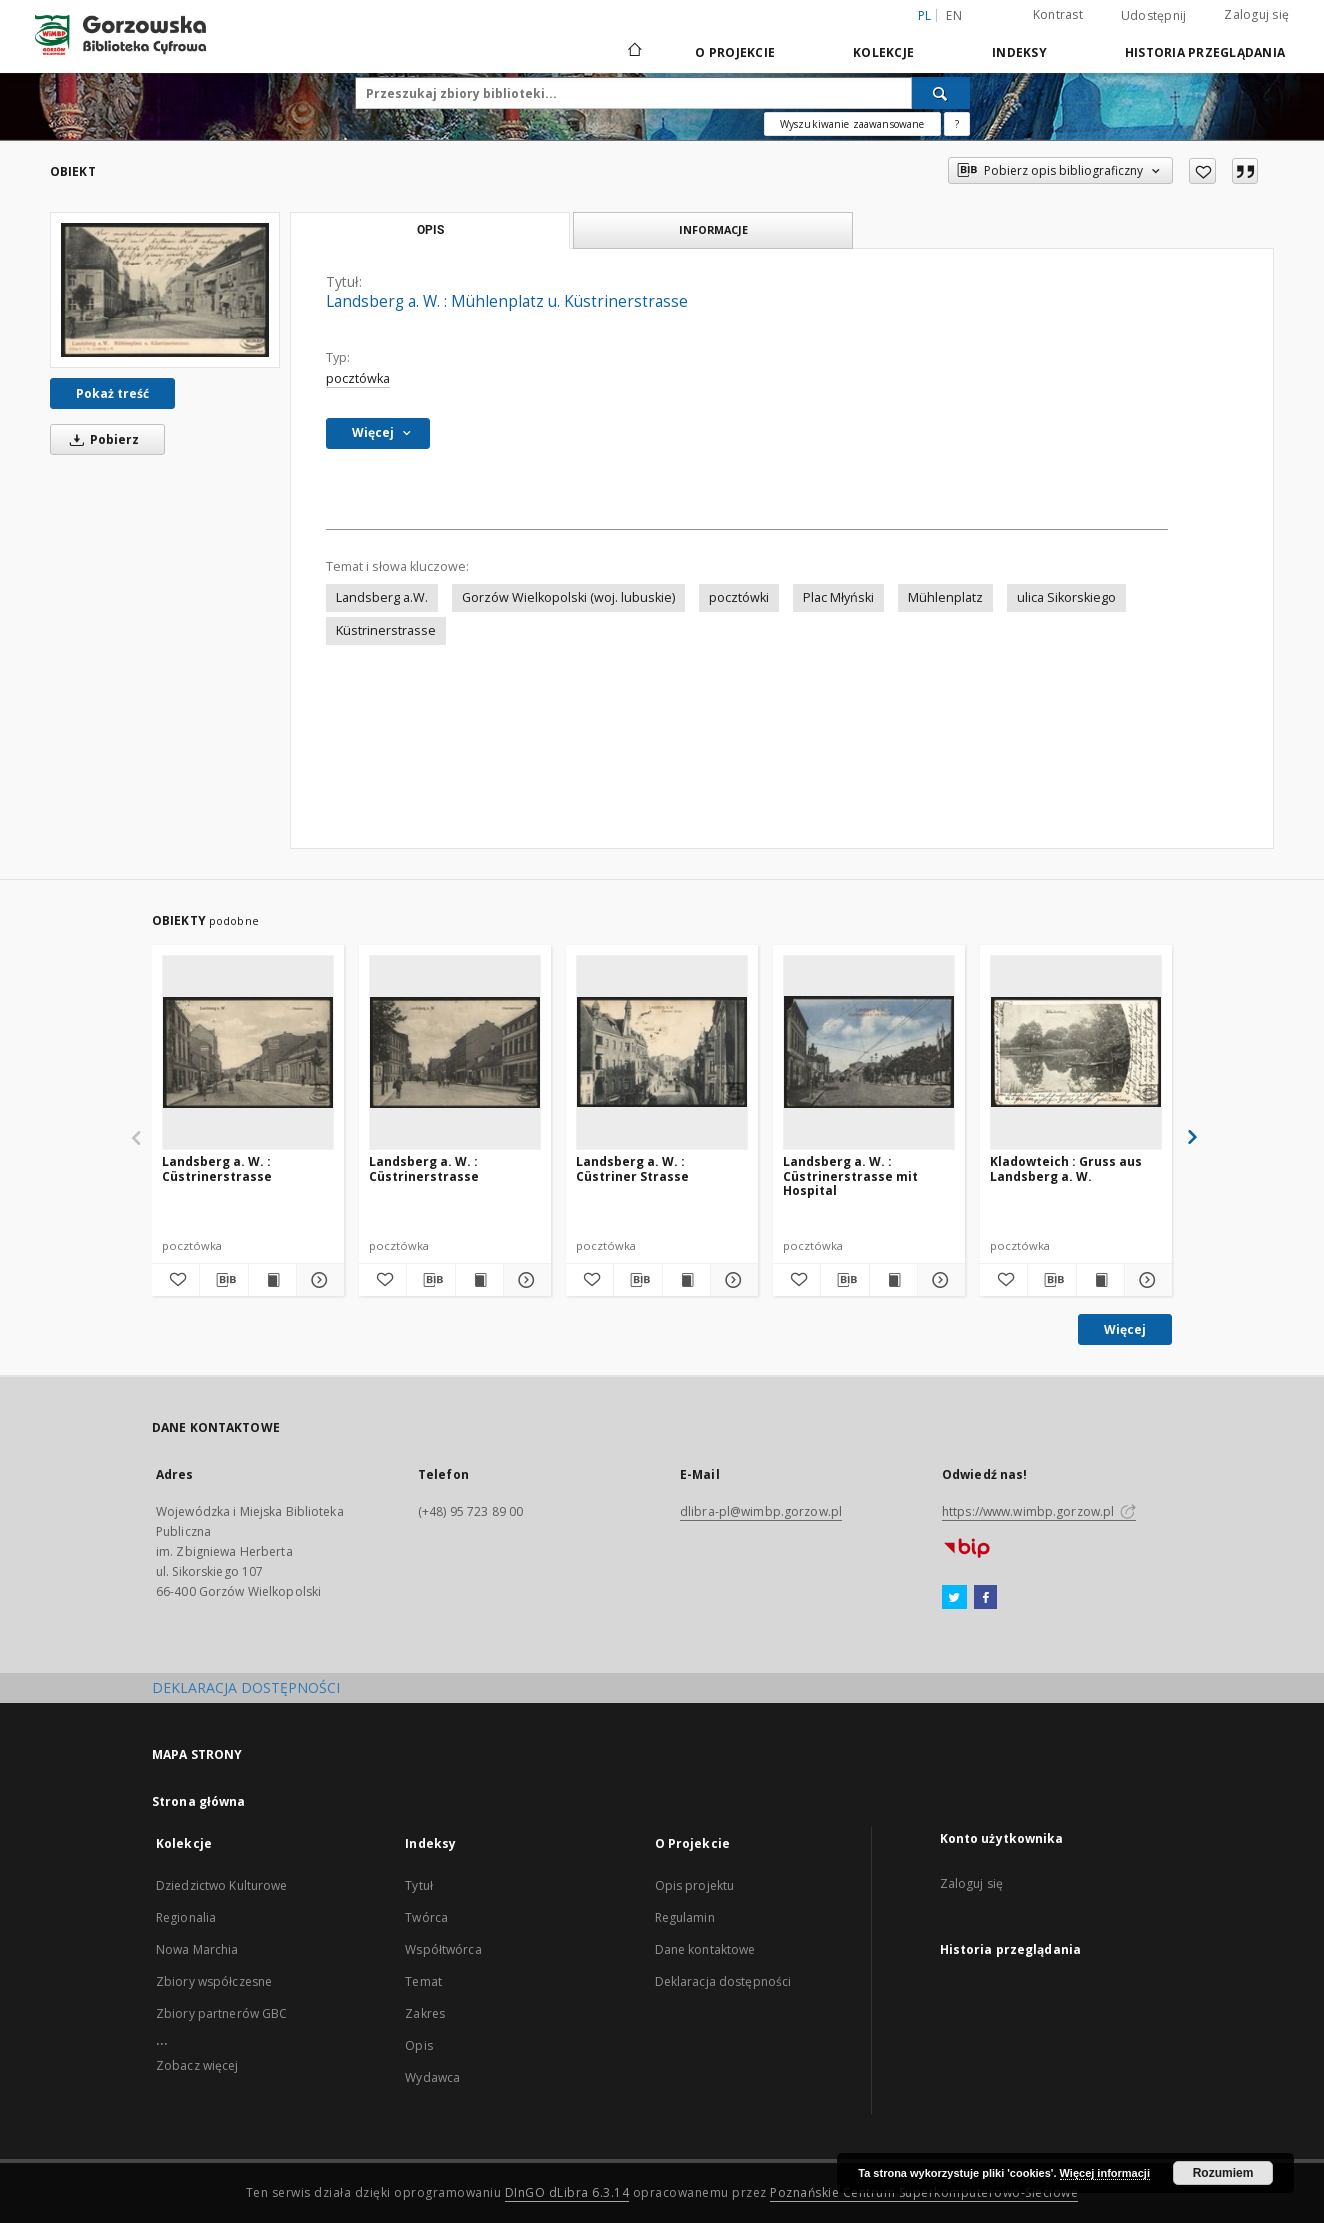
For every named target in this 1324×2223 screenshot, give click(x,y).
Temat (423, 1981)
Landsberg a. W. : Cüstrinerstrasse (217, 1168)
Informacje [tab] (713, 229)
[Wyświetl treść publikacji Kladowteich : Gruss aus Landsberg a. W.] (1100, 1280)
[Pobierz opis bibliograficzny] (223, 1280)
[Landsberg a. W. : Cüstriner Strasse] (662, 1052)
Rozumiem (1223, 2173)
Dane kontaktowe (705, 1949)
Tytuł (419, 1885)
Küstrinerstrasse (386, 630)
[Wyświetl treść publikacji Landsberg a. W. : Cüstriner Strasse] (686, 1280)
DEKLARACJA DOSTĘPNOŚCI (246, 1687)
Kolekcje (883, 52)
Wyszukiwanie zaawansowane (852, 124)
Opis (418, 2045)
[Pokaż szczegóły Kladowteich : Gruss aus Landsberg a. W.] (1145, 1280)
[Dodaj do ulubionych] (1202, 171)
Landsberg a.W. (382, 597)
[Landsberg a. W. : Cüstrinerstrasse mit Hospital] (869, 1052)
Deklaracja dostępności (723, 1981)
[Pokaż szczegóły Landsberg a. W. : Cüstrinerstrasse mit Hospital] (938, 1280)
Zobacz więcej (197, 2065)
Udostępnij (1154, 16)
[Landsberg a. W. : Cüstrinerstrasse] (248, 1052)
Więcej (1125, 1329)
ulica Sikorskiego (1066, 597)
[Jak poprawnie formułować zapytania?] (957, 124)
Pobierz (101, 439)
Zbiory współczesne (214, 1981)
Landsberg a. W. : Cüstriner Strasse (632, 1168)
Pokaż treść (112, 393)
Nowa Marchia (197, 1949)
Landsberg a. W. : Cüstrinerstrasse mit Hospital (850, 1175)
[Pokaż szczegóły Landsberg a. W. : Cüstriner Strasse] (731, 1280)
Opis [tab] (430, 230)
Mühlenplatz (945, 597)
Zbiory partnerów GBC (221, 2013)
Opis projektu (695, 1885)
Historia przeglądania (1205, 52)
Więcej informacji (1105, 2173)
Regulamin (685, 1917)
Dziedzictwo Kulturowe (222, 1885)
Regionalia (186, 1917)
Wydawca (432, 2077)
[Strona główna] (633, 52)
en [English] (954, 15)
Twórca (426, 1917)
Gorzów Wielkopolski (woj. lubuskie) (568, 597)
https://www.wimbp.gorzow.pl (1039, 1511)
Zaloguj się (1256, 14)
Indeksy (1019, 52)
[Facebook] (985, 1598)
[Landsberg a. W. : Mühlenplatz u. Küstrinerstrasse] (165, 289)
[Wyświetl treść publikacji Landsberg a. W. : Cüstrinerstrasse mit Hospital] (893, 1280)
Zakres (425, 2013)
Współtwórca (443, 1949)
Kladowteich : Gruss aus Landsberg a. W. (1066, 1168)
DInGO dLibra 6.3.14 (567, 2192)
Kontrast (1058, 14)
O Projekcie (735, 52)
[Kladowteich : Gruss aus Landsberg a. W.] (1076, 1052)
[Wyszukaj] (941, 93)
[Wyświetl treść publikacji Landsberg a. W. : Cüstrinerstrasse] (272, 1280)
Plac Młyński (838, 597)
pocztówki (739, 597)
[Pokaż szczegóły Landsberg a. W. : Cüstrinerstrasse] (317, 1280)
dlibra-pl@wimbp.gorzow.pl (761, 1511)
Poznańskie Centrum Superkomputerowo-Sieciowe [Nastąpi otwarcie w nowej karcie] (924, 2192)
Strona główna (199, 1801)
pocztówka (358, 378)
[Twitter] (954, 1598)
